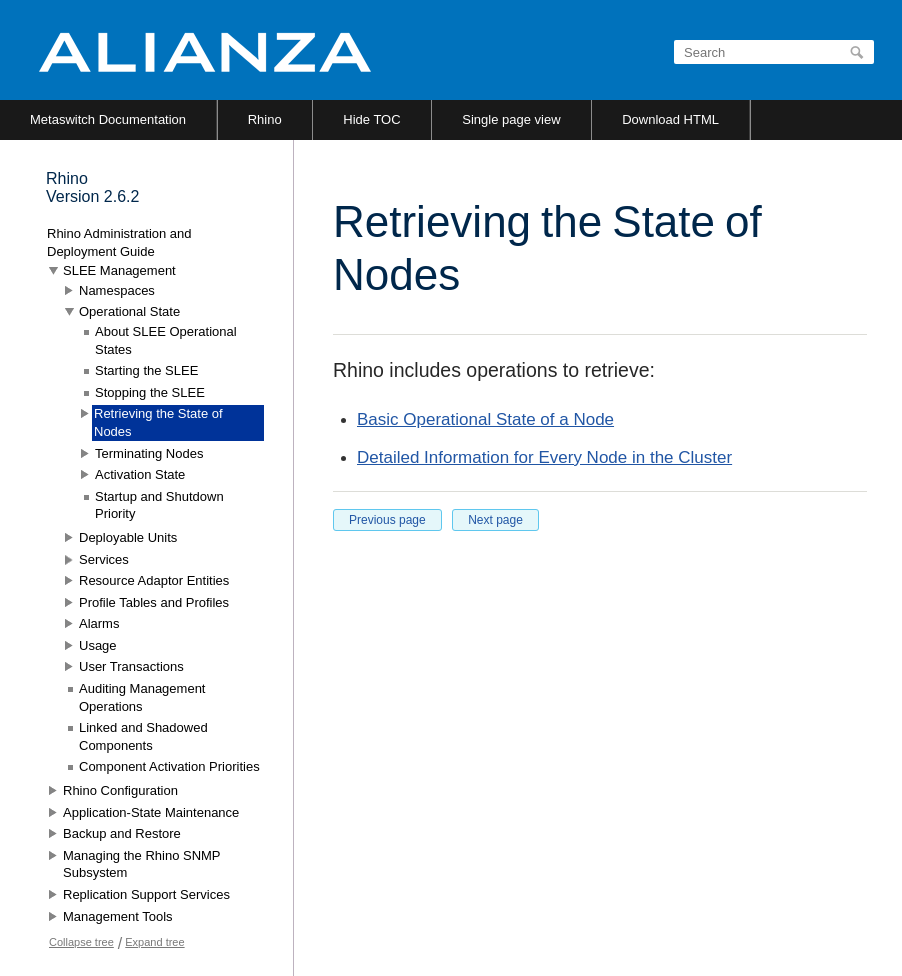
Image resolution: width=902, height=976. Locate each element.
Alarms (99, 623)
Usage (98, 645)
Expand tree (154, 942)
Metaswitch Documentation (108, 119)
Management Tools (118, 916)
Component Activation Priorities (169, 766)
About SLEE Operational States (166, 340)
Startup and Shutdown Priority (159, 505)
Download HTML (670, 119)
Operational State (129, 311)
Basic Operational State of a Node (485, 419)
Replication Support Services (146, 894)
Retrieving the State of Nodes (158, 422)
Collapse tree (81, 942)
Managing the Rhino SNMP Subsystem (141, 864)
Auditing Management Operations (142, 697)
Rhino (265, 119)
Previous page (387, 520)
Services (104, 559)
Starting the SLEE (146, 370)
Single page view (511, 119)
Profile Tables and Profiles (154, 602)
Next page (495, 520)
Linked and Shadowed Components (143, 736)
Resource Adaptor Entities (154, 580)
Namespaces (117, 290)
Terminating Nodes (149, 453)
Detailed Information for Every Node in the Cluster (544, 457)
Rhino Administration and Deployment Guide (119, 242)
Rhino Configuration (120, 790)
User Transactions (131, 666)
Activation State (140, 474)
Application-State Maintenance (151, 812)
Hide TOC (371, 119)
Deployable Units (128, 537)
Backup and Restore (122, 833)
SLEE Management (119, 270)
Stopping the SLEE (150, 392)
